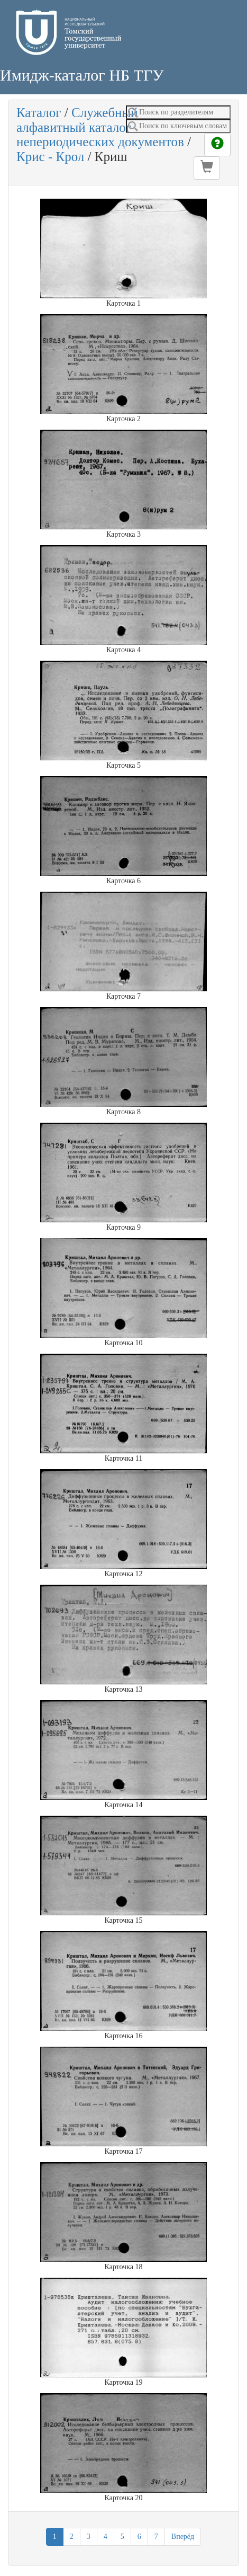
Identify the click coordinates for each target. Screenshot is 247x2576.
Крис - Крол (50, 156)
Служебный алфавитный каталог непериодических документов (100, 127)
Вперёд (182, 2537)
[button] (207, 168)
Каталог (38, 112)
